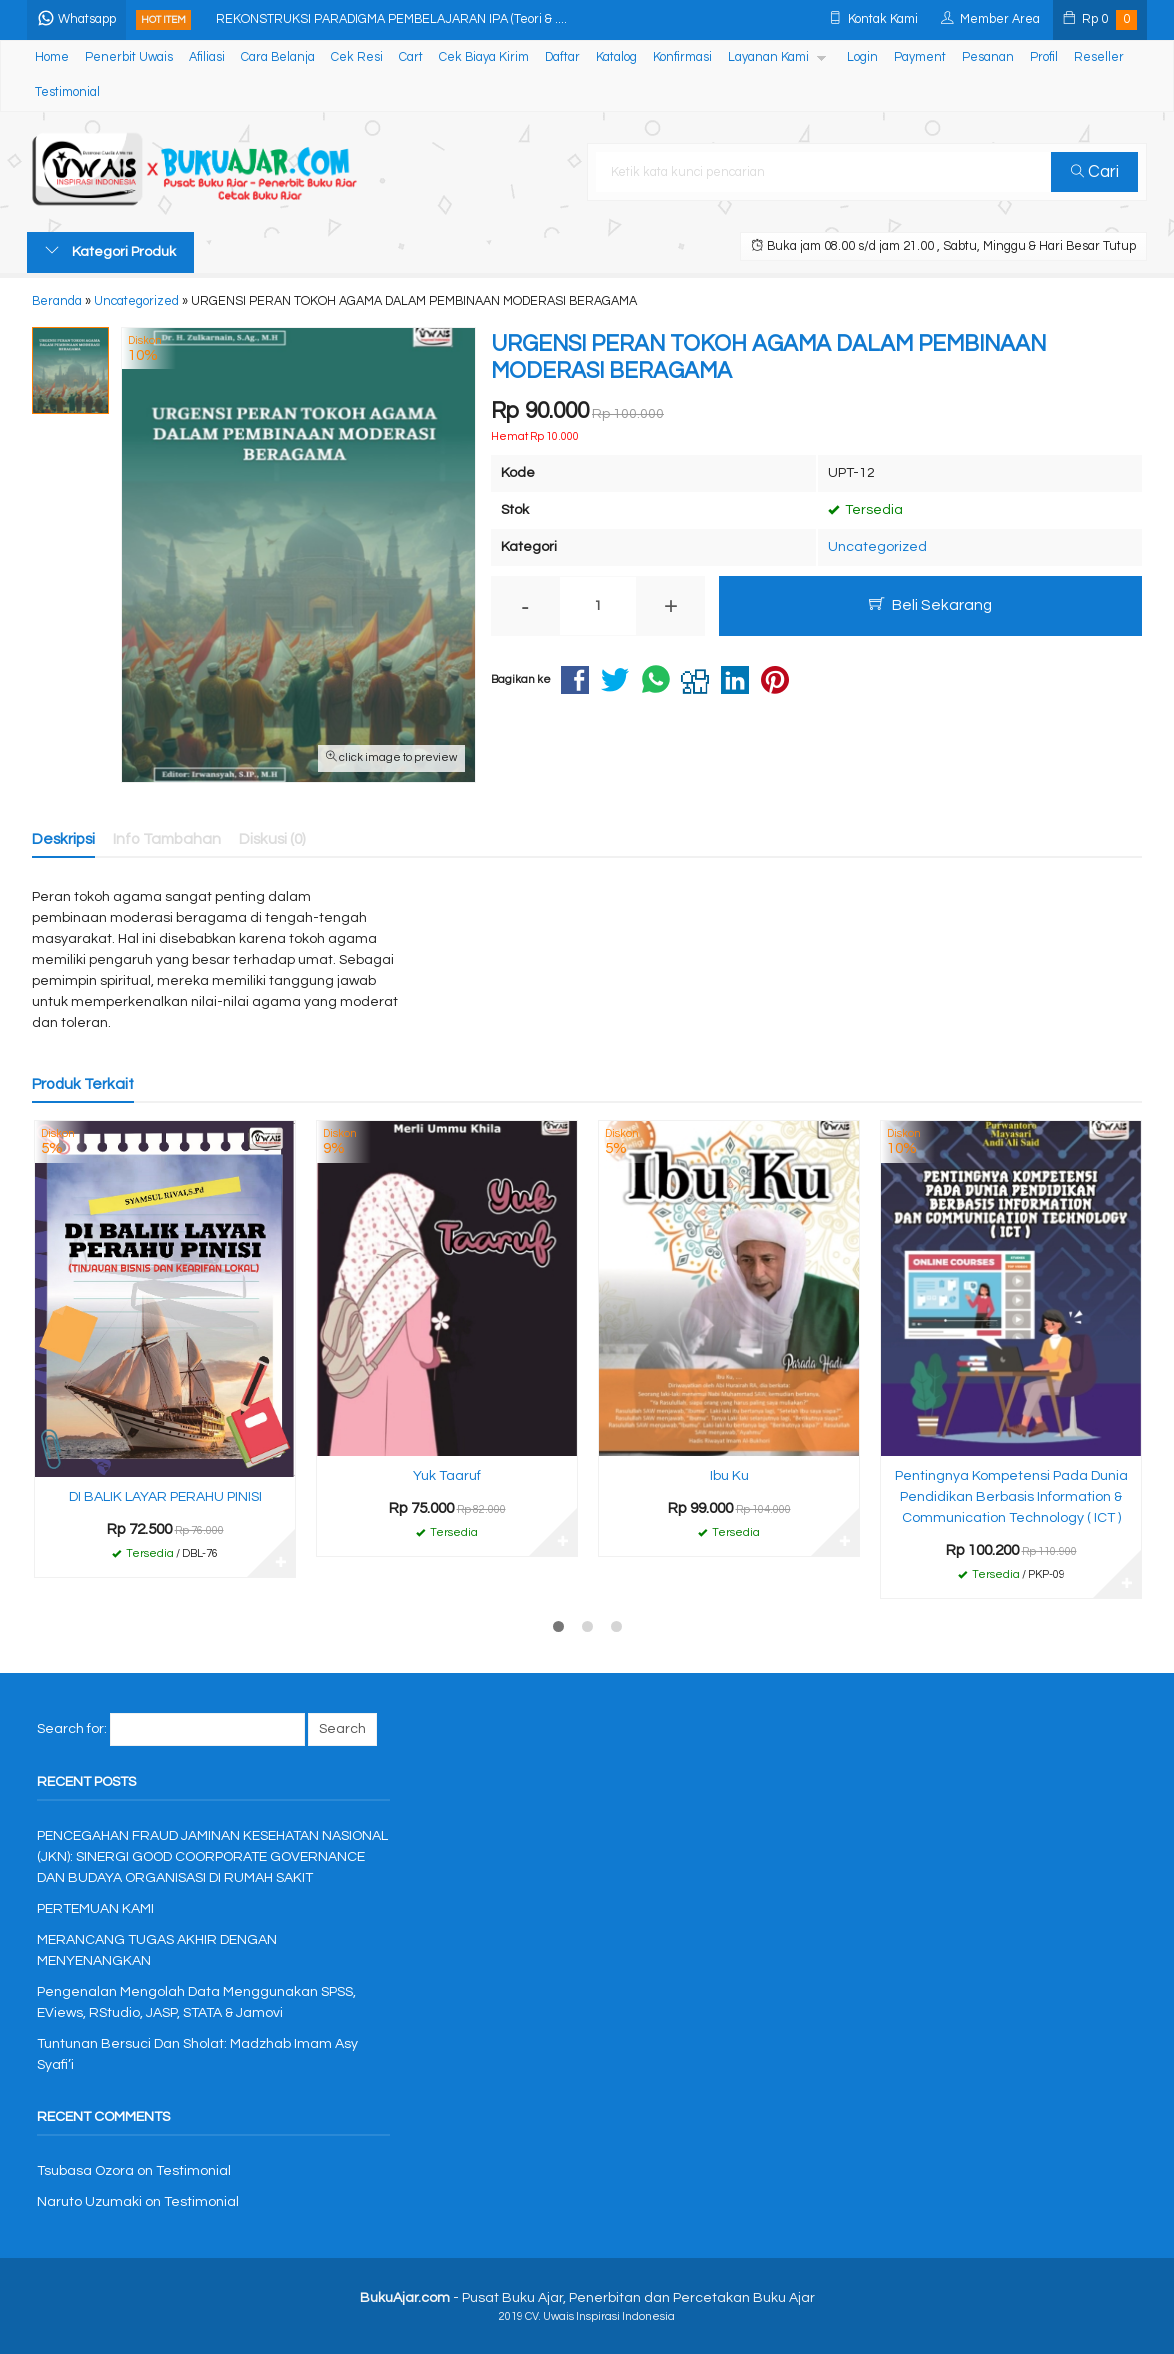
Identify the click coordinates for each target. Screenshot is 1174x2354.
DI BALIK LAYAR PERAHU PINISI (165, 1497)
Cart (411, 57)
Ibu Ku (729, 1476)
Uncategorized (877, 547)
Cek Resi (357, 57)
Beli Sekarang (930, 604)
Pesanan (988, 57)
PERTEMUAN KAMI (95, 1909)
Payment (920, 57)
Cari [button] (1095, 172)
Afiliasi (207, 57)
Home (52, 57)
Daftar (562, 57)
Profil (1044, 57)
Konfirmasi (682, 57)
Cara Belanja (278, 57)
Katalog (616, 57)
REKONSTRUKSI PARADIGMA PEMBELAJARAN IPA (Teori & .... (391, 19)
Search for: (72, 1729)
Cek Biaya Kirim (484, 57)
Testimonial (67, 92)
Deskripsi (63, 839)
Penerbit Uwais (129, 57)
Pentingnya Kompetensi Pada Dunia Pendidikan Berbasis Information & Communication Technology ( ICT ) (1011, 1497)
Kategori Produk (110, 251)
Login (862, 57)
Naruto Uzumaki (89, 2202)
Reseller (1099, 57)
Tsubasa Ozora (85, 2171)
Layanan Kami (768, 57)
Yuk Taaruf (447, 1476)
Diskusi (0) (272, 839)
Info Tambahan (167, 839)
